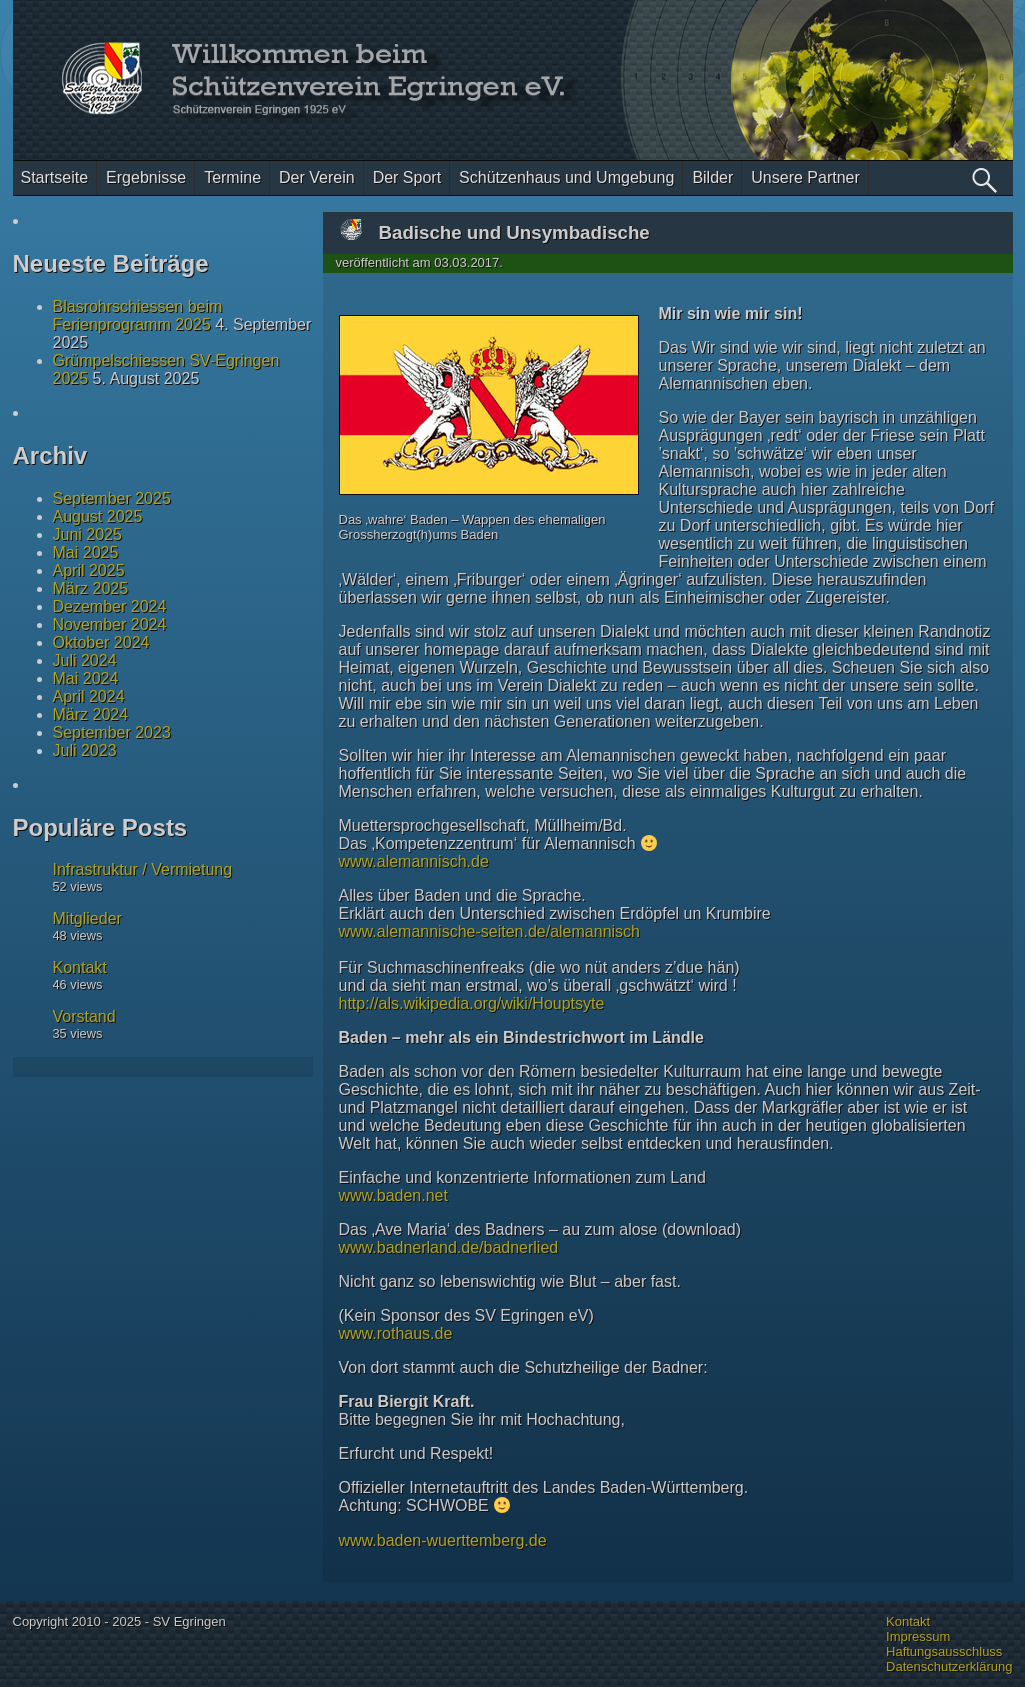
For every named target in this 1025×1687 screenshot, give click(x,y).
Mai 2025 (86, 552)
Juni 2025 (87, 534)
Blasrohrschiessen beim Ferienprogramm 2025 (138, 315)
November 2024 (110, 624)
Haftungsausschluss (944, 1651)
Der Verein (317, 177)
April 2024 (89, 696)
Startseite (55, 177)
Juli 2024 (85, 660)
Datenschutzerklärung (949, 1666)
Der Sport (407, 177)
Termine (232, 177)
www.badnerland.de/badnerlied (449, 1247)
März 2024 (91, 714)
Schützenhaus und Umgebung (566, 177)
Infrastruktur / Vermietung (143, 869)
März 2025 (91, 588)
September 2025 (112, 498)
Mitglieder (87, 918)
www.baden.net (393, 1195)
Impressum (918, 1636)
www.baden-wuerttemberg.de (443, 1540)
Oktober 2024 (101, 642)
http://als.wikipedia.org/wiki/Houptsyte (472, 1003)
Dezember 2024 (110, 606)
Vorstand (84, 1016)
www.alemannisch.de (414, 861)
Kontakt (80, 967)
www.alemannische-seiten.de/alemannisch (490, 931)
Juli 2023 (85, 750)
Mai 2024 (86, 678)
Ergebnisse (146, 177)
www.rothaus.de (396, 1333)
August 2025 (98, 516)
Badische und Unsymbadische (514, 232)
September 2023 (112, 732)
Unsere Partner (805, 177)
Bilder (712, 177)
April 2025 (89, 570)
